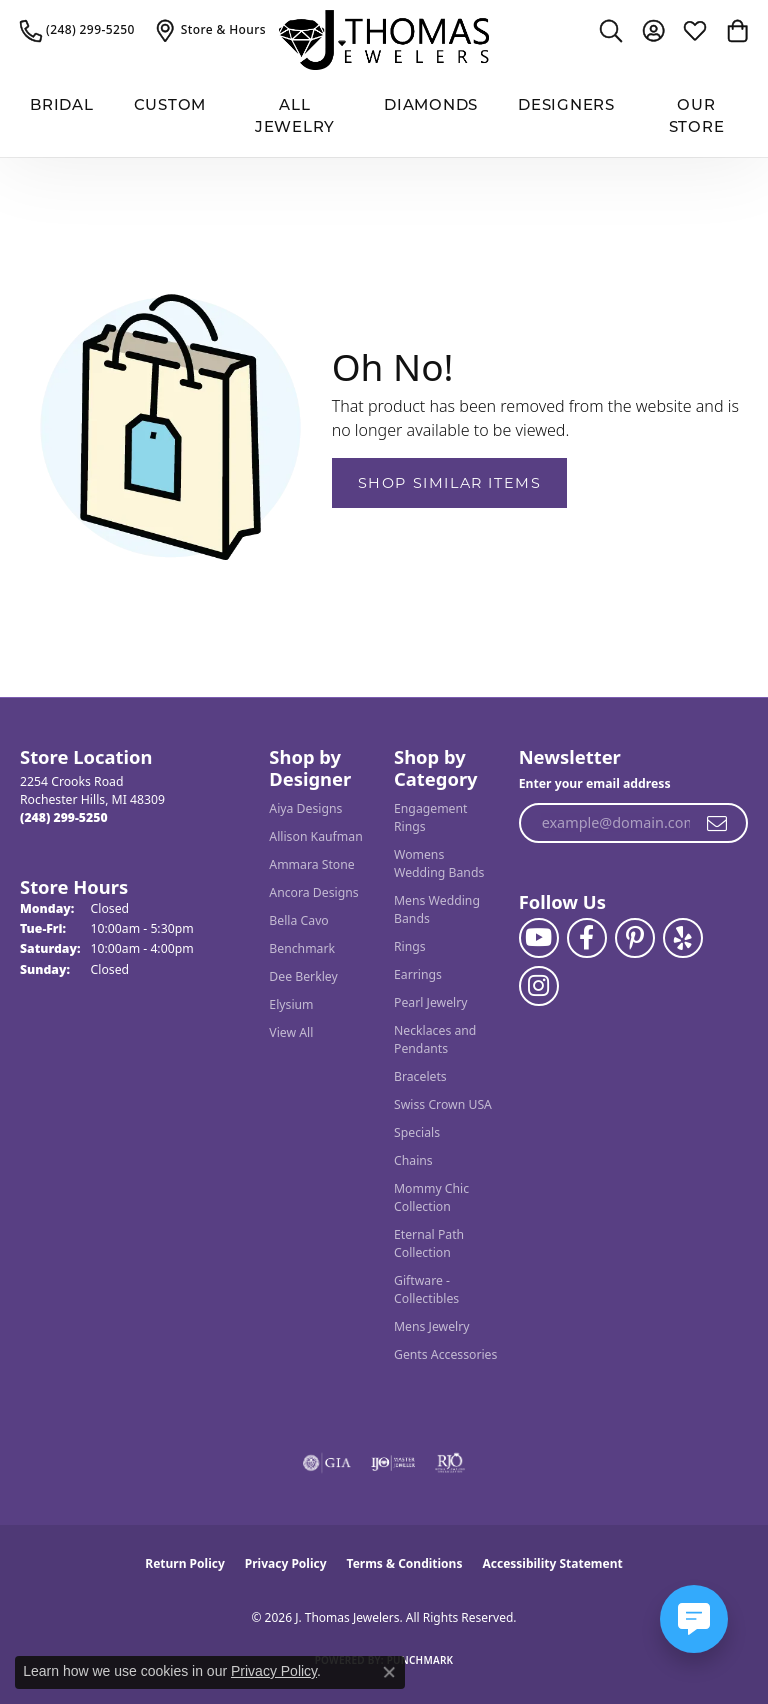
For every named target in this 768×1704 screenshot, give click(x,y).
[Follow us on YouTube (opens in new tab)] (539, 938)
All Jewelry (295, 118)
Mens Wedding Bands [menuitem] (437, 909)
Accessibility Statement (552, 1563)
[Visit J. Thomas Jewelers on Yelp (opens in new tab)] (683, 938)
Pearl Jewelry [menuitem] (431, 1002)
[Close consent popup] (389, 1672)
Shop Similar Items (450, 483)
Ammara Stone (311, 864)
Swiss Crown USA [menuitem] (443, 1104)
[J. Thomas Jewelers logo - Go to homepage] (384, 40)
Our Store (697, 118)
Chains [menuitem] (413, 1160)
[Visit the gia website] (327, 1463)
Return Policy (185, 1563)
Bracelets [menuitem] (420, 1076)
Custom (170, 106)
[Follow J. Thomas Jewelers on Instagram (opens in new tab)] (539, 986)
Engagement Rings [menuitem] (431, 817)
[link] (77, 30)
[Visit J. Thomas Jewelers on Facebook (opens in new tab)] (587, 938)
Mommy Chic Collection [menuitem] (431, 1197)
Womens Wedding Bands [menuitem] (439, 863)
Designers (566, 106)
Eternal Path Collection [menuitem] (429, 1243)
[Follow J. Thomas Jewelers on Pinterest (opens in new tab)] (635, 938)
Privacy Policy (286, 1563)
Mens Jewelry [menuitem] (432, 1326)
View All (291, 1032)
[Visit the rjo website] (450, 1463)
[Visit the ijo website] (393, 1463)
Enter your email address (595, 783)
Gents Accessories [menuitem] (445, 1354)
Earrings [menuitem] (418, 974)
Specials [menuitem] (417, 1132)
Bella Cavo (298, 920)
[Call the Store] (64, 817)
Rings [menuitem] (410, 946)
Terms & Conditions (405, 1563)
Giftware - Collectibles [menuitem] (426, 1289)
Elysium (291, 1004)
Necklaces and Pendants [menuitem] (435, 1039)
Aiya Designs (305, 808)
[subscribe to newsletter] (718, 823)
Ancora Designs (313, 892)
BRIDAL (62, 106)
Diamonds (431, 106)
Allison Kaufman (315, 836)
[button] (611, 30)
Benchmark (302, 948)
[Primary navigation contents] (384, 118)
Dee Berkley (303, 976)
